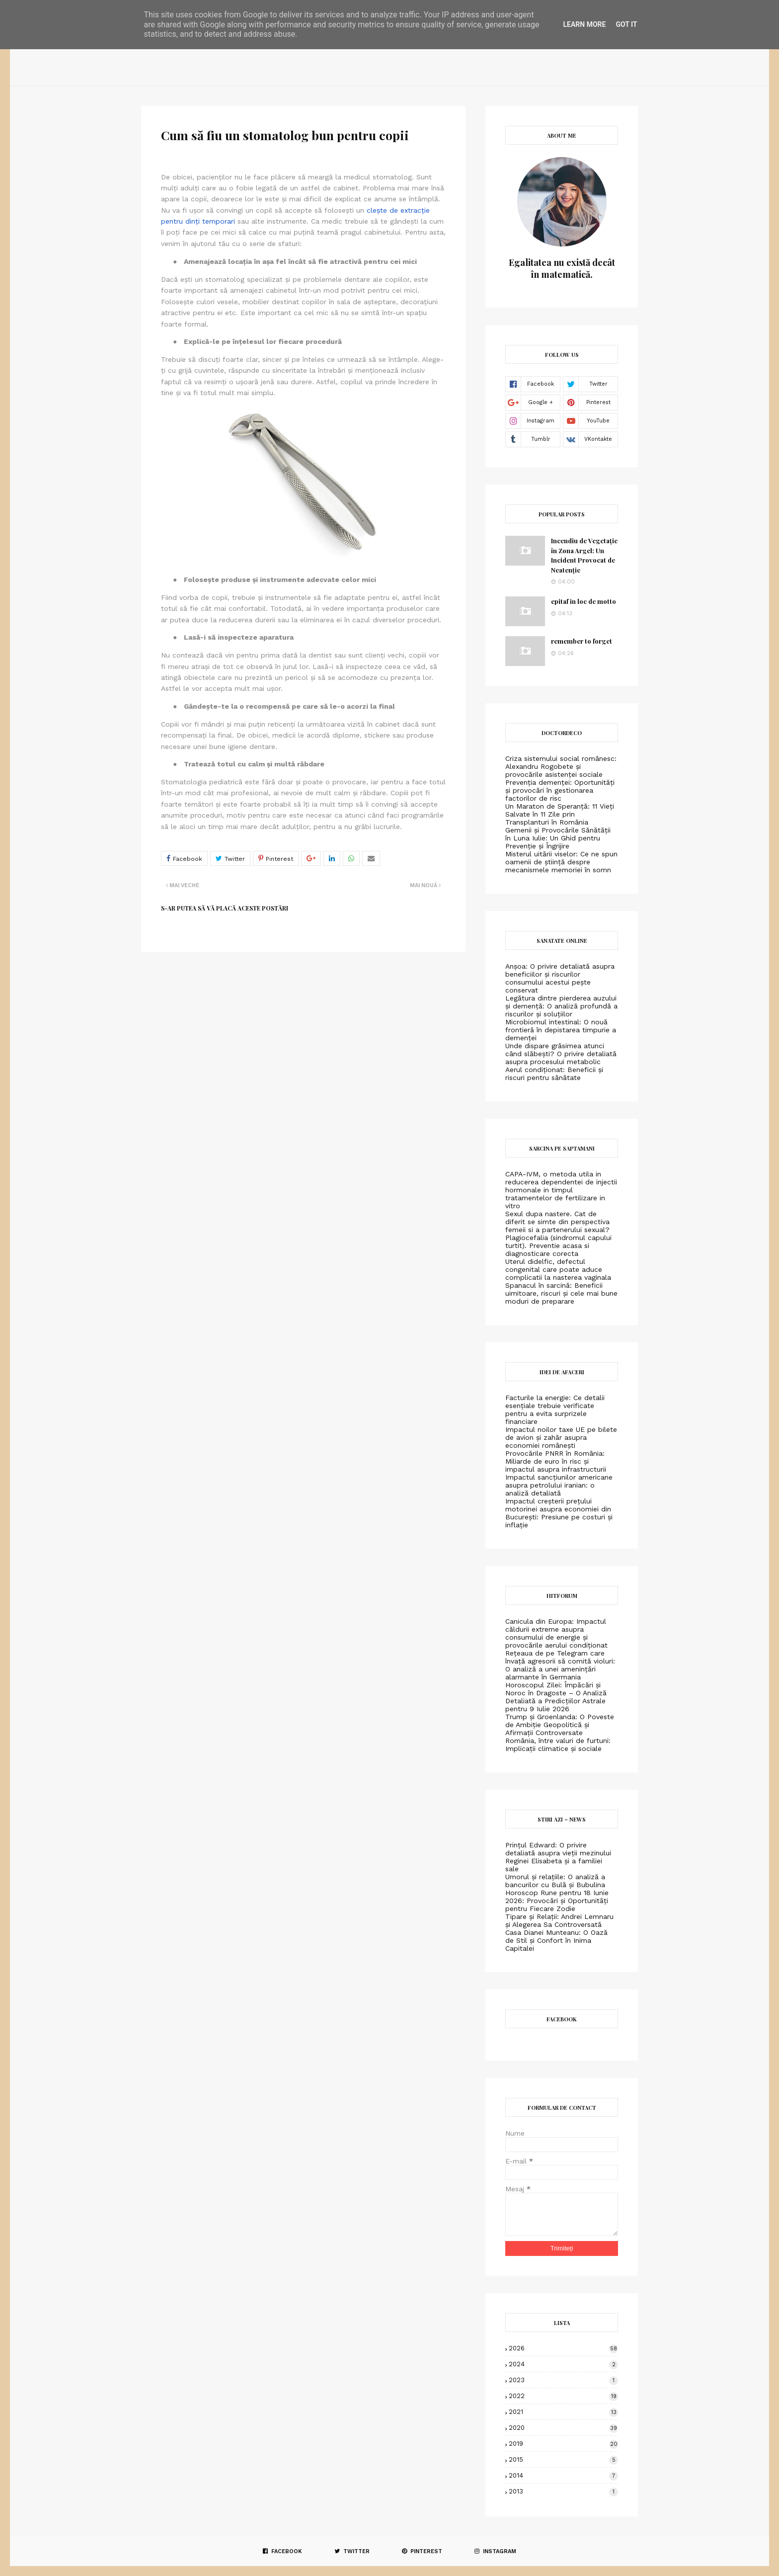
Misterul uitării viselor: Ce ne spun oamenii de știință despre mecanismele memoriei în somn (561, 862)
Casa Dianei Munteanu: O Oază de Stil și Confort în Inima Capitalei (556, 1940)
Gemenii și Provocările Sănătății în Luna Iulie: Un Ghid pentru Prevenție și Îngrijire (558, 838)
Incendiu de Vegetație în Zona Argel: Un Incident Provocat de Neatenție (584, 555)
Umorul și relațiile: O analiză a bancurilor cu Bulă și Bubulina (555, 1881)
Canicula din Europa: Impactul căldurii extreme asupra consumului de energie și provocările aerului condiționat (556, 1633)
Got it (626, 24)
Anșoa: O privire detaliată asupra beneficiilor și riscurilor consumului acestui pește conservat (560, 978)
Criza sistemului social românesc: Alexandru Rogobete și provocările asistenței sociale (561, 766)
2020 (563, 2427)
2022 (563, 2396)
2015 (563, 2459)
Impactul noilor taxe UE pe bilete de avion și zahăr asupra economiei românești (561, 1437)
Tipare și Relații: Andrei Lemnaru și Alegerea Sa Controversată (559, 1920)
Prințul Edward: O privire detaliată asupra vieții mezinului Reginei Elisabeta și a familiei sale (558, 1857)
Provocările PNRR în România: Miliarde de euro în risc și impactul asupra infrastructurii (555, 1461)
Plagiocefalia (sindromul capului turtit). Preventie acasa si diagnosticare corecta (558, 1245)
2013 (563, 2491)
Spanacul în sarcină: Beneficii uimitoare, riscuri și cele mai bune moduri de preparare (561, 1293)
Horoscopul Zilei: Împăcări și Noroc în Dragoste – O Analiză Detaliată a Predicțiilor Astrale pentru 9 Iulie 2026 (556, 1697)
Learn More (584, 24)
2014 (563, 2475)
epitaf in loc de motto (583, 601)
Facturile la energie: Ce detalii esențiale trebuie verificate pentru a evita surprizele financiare (555, 1409)
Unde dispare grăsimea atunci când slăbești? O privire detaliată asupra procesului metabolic (561, 1054)
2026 (563, 2348)
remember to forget (581, 641)
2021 (563, 2411)
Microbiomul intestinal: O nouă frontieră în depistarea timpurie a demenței (560, 1030)
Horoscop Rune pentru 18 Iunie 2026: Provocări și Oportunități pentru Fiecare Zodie (557, 1900)
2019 (563, 2443)
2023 (563, 2380)
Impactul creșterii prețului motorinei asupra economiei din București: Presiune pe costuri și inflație (559, 1513)
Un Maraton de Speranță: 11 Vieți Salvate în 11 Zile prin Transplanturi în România (559, 814)
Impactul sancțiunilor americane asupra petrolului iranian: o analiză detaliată (559, 1485)
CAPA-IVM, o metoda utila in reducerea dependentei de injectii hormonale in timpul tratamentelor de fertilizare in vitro (561, 1190)
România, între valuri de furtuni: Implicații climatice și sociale (558, 1744)
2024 (563, 2364)
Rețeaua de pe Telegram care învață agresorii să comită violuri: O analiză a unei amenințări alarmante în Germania (560, 1665)
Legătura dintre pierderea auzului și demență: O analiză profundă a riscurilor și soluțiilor (561, 1006)
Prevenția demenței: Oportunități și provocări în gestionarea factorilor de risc (560, 790)
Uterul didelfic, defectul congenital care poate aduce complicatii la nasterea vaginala (558, 1269)
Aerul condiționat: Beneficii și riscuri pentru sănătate (554, 1073)
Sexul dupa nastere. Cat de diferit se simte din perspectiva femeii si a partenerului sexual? (557, 1222)
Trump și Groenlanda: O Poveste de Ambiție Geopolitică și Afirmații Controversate (559, 1725)
